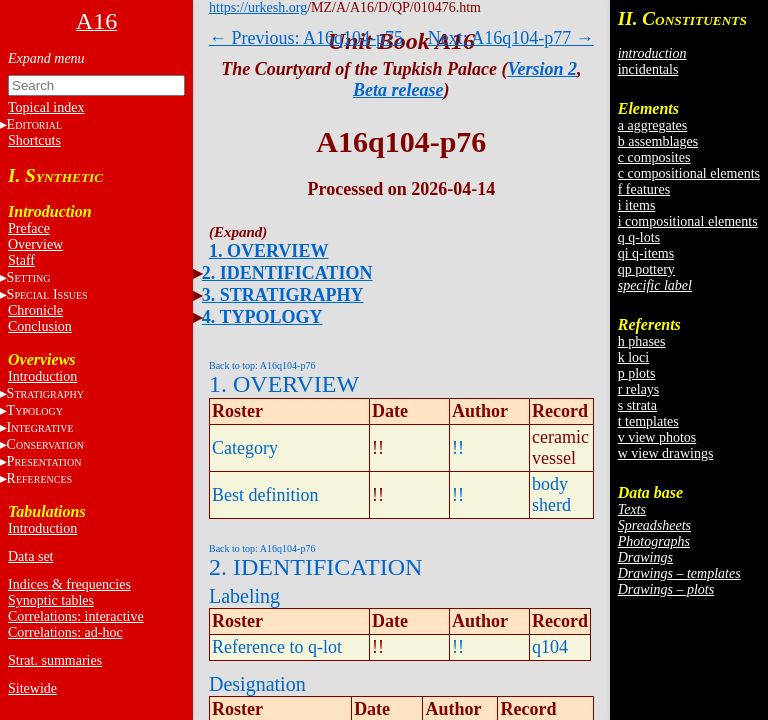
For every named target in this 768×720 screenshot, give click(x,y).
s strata (637, 405)
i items (637, 205)
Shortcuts (34, 140)
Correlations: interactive (76, 616)
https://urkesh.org (258, 7)
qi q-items (646, 253)
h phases (642, 341)
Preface (29, 228)
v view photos (657, 437)
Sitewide (32, 688)
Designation (257, 684)
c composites (654, 157)
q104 (550, 647)
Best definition (265, 495)
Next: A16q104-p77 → (511, 38)
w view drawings (666, 453)
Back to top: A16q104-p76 (262, 365)
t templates (648, 421)
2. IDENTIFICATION (287, 273)
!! (458, 448)
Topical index (46, 107)
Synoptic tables (51, 600)
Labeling (244, 596)
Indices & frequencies (69, 584)
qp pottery (646, 269)
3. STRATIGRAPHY (283, 295)
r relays (639, 389)
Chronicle (35, 310)
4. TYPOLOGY (262, 317)
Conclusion (40, 326)
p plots (637, 373)
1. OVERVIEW (268, 251)
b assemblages (658, 141)
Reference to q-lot (277, 647)
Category (245, 448)
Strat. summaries (55, 660)
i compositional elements (688, 221)
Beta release (398, 90)
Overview (35, 244)
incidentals (648, 69)
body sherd (551, 494)
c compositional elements (689, 173)
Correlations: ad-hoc (65, 632)
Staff (21, 260)
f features (644, 189)
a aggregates (653, 125)
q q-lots (639, 237)
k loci (634, 357)
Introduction (42, 376)
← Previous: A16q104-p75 (306, 38)
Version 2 (543, 69)
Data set (30, 556)
